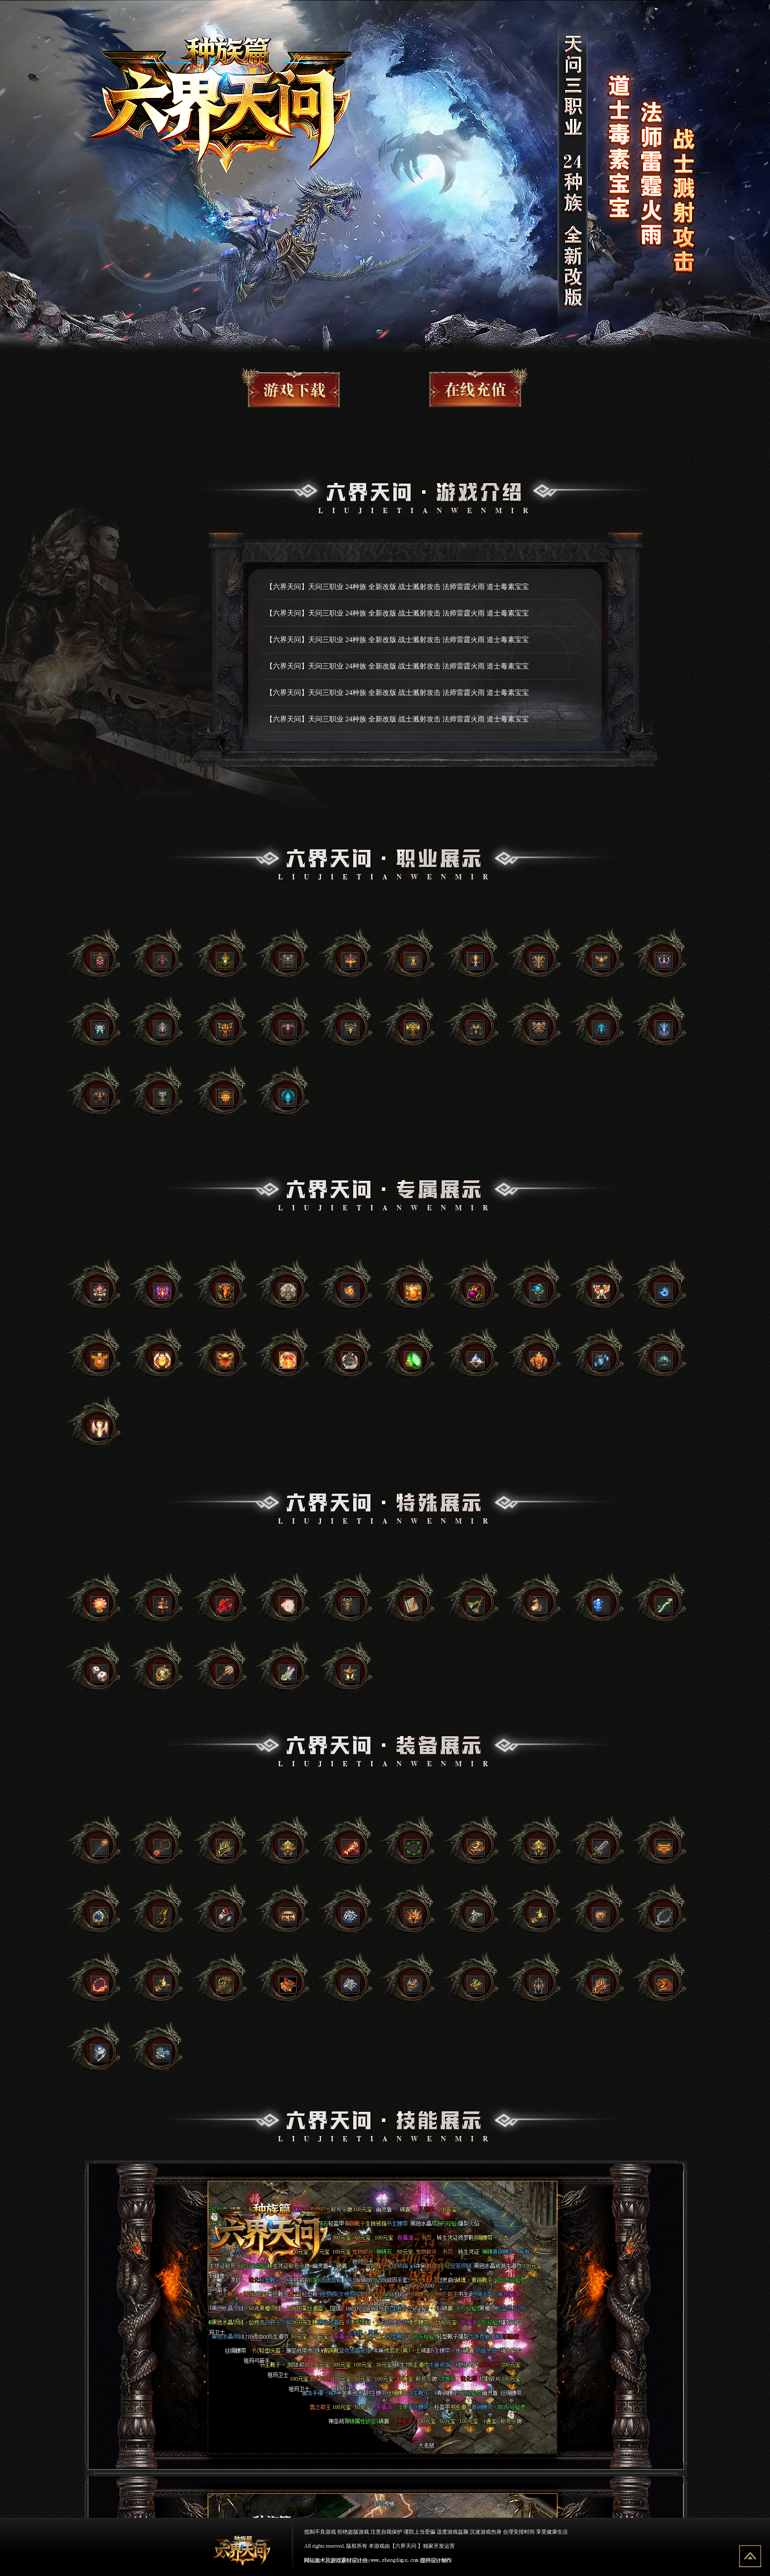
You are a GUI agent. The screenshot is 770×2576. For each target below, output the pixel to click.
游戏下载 (304, 387)
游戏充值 (466, 387)
